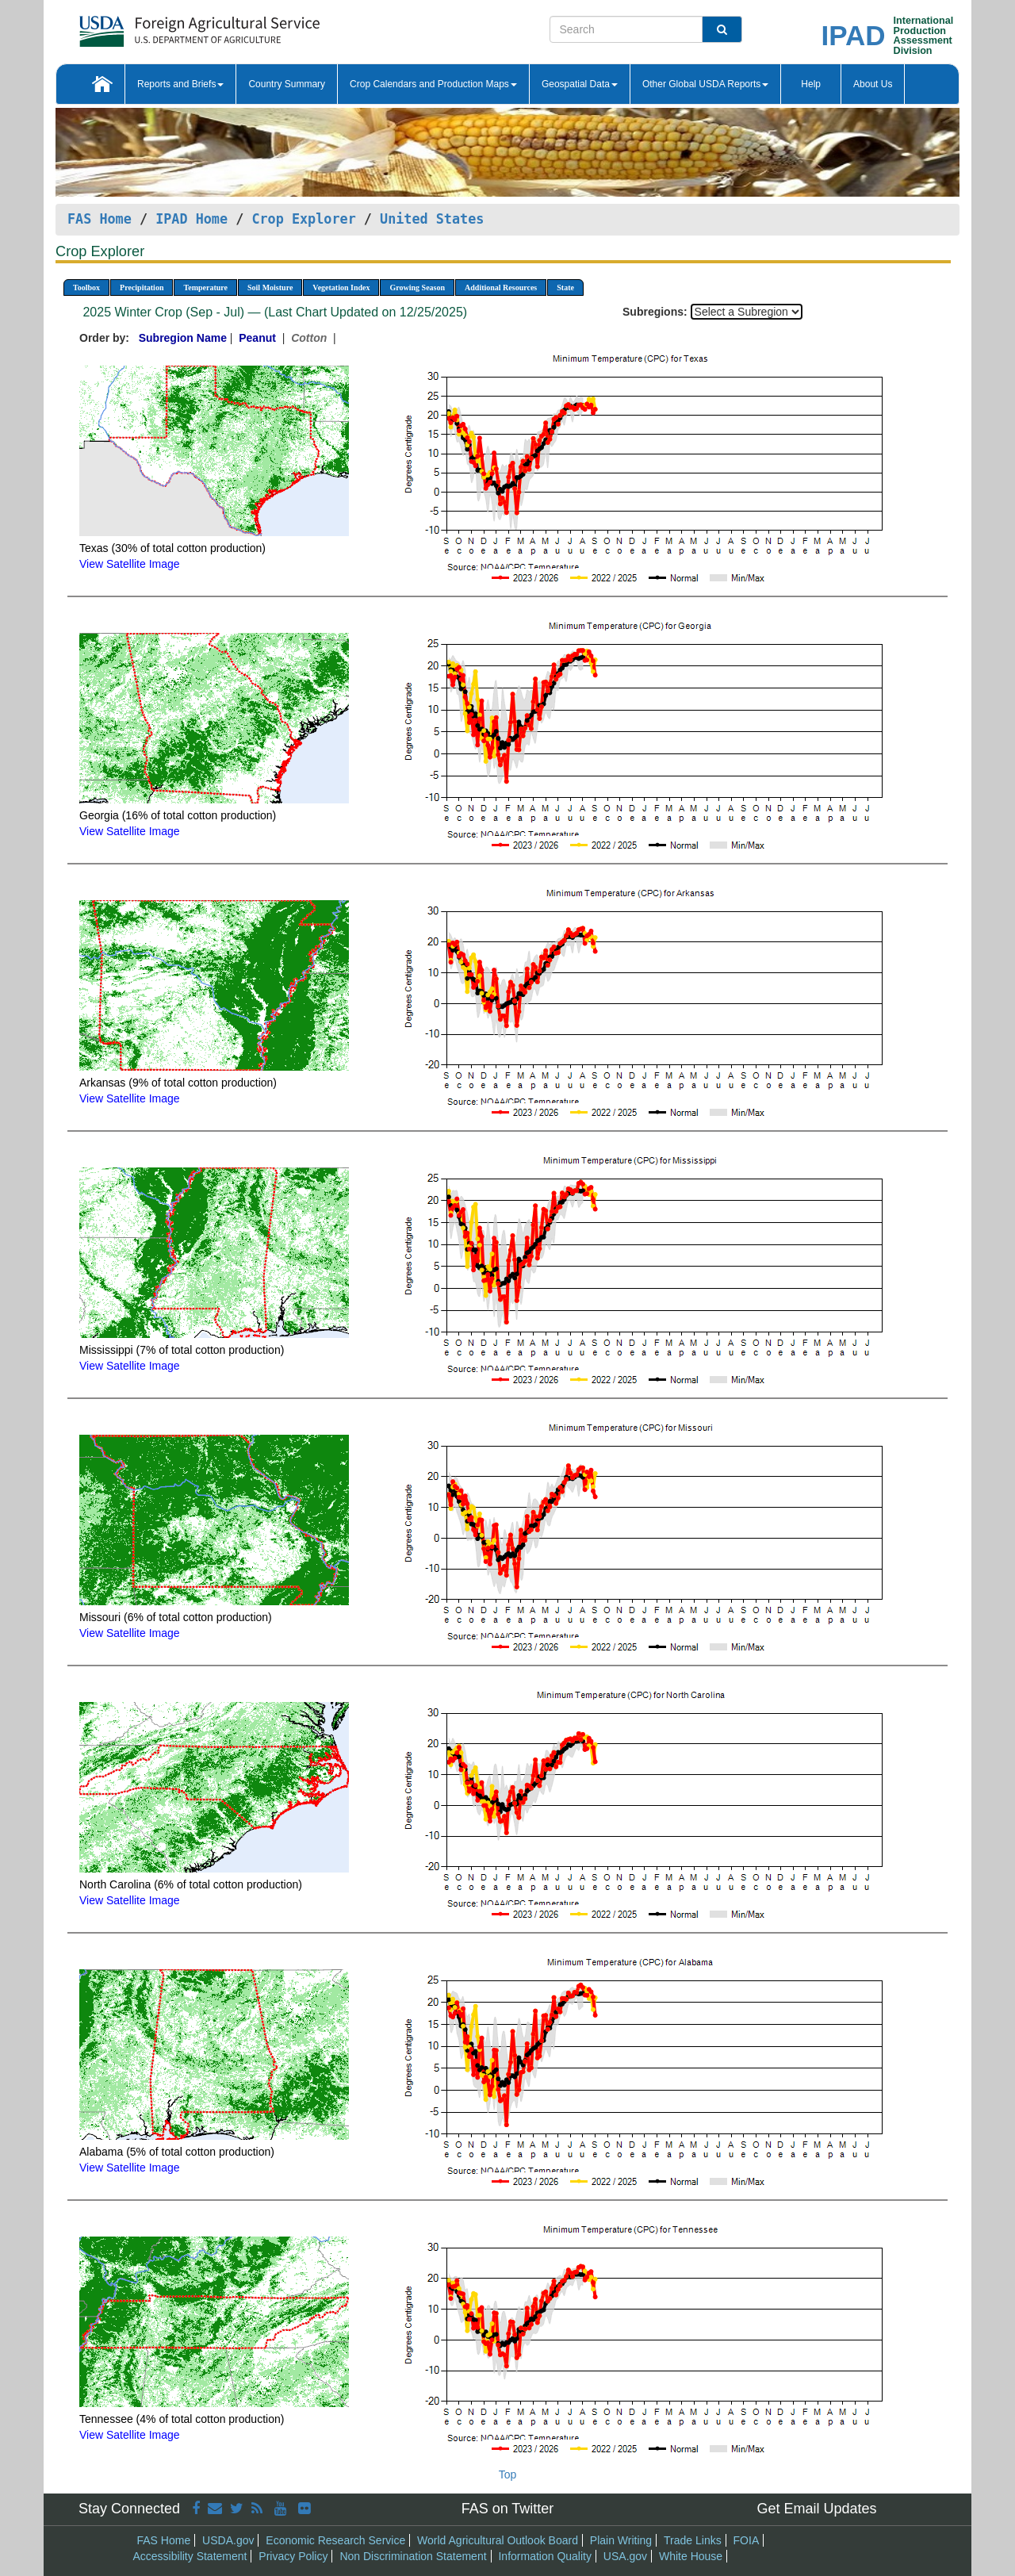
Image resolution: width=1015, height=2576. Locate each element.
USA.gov (625, 2556)
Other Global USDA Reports (705, 84)
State (565, 287)
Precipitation (141, 287)
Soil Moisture (270, 287)
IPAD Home (191, 219)
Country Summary (286, 84)
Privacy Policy (293, 2556)
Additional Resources (501, 287)
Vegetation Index (341, 287)
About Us (872, 84)
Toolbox (86, 287)
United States (432, 219)
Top (508, 2474)
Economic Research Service (335, 2540)
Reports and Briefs (180, 84)
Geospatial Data (580, 84)
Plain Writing (621, 2540)
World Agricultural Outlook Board (497, 2540)
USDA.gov (228, 2540)
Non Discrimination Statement (412, 2556)
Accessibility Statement (190, 2556)
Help (811, 84)
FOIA (746, 2540)
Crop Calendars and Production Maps (433, 84)
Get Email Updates (816, 2509)
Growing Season (417, 287)
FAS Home (99, 219)
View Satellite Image (129, 564)
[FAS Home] (159, 26)
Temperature (205, 287)
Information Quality (545, 2556)
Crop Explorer (303, 219)
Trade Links (693, 2540)
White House (690, 2556)
